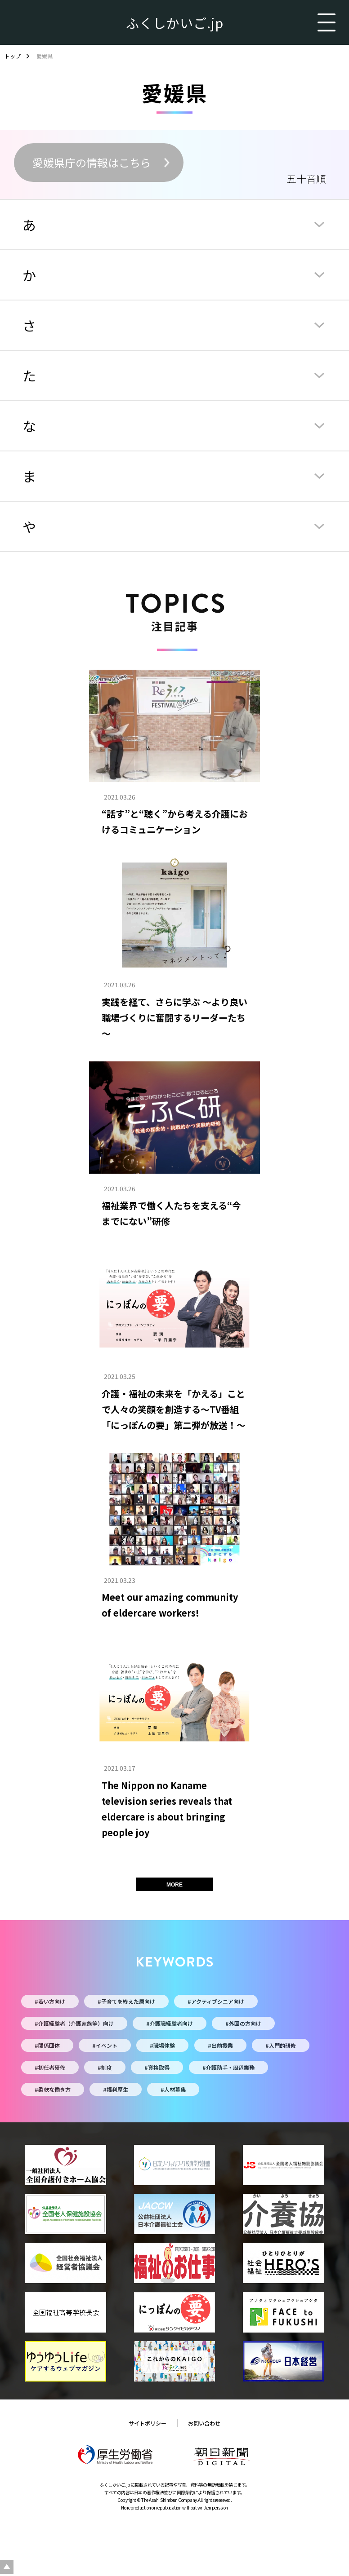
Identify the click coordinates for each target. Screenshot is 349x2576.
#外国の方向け (243, 2023)
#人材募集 (173, 2089)
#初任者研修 (50, 2067)
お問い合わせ (204, 2423)
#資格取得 (157, 2067)
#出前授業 (220, 2045)
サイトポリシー (147, 2423)
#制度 (105, 2067)
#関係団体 (47, 2045)
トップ (12, 56)
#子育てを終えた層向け (126, 2001)
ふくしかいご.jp (175, 22)
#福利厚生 (115, 2089)
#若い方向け (50, 2001)
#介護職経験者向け (169, 2023)
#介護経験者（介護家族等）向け (74, 2023)
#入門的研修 (280, 2045)
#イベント (104, 2045)
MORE (174, 1885)
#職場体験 (162, 2045)
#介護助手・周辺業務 (228, 2067)
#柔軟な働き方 (53, 2089)
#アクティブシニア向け (216, 2001)
